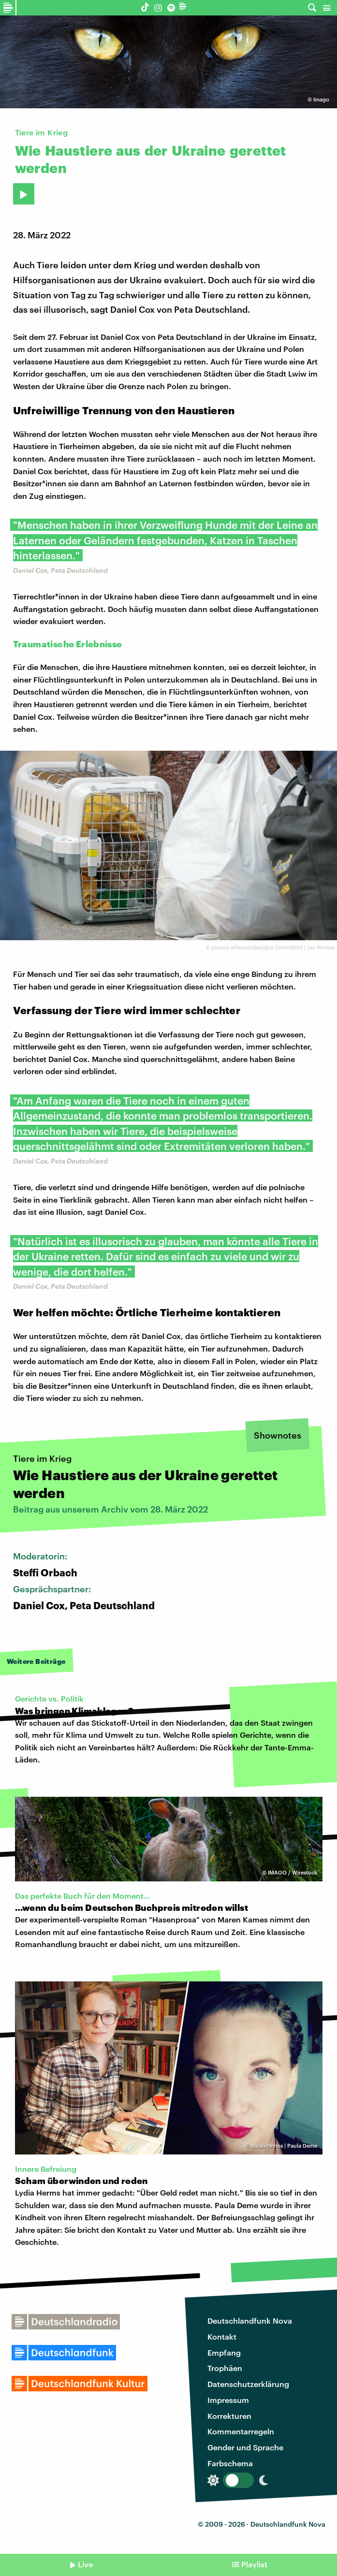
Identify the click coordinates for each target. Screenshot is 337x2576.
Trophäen (224, 2367)
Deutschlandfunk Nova (249, 2320)
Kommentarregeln (240, 2431)
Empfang (224, 2352)
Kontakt (221, 2336)
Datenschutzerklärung (248, 2383)
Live (85, 2564)
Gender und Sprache (245, 2447)
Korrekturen (229, 2415)
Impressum (228, 2399)
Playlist (254, 2564)
